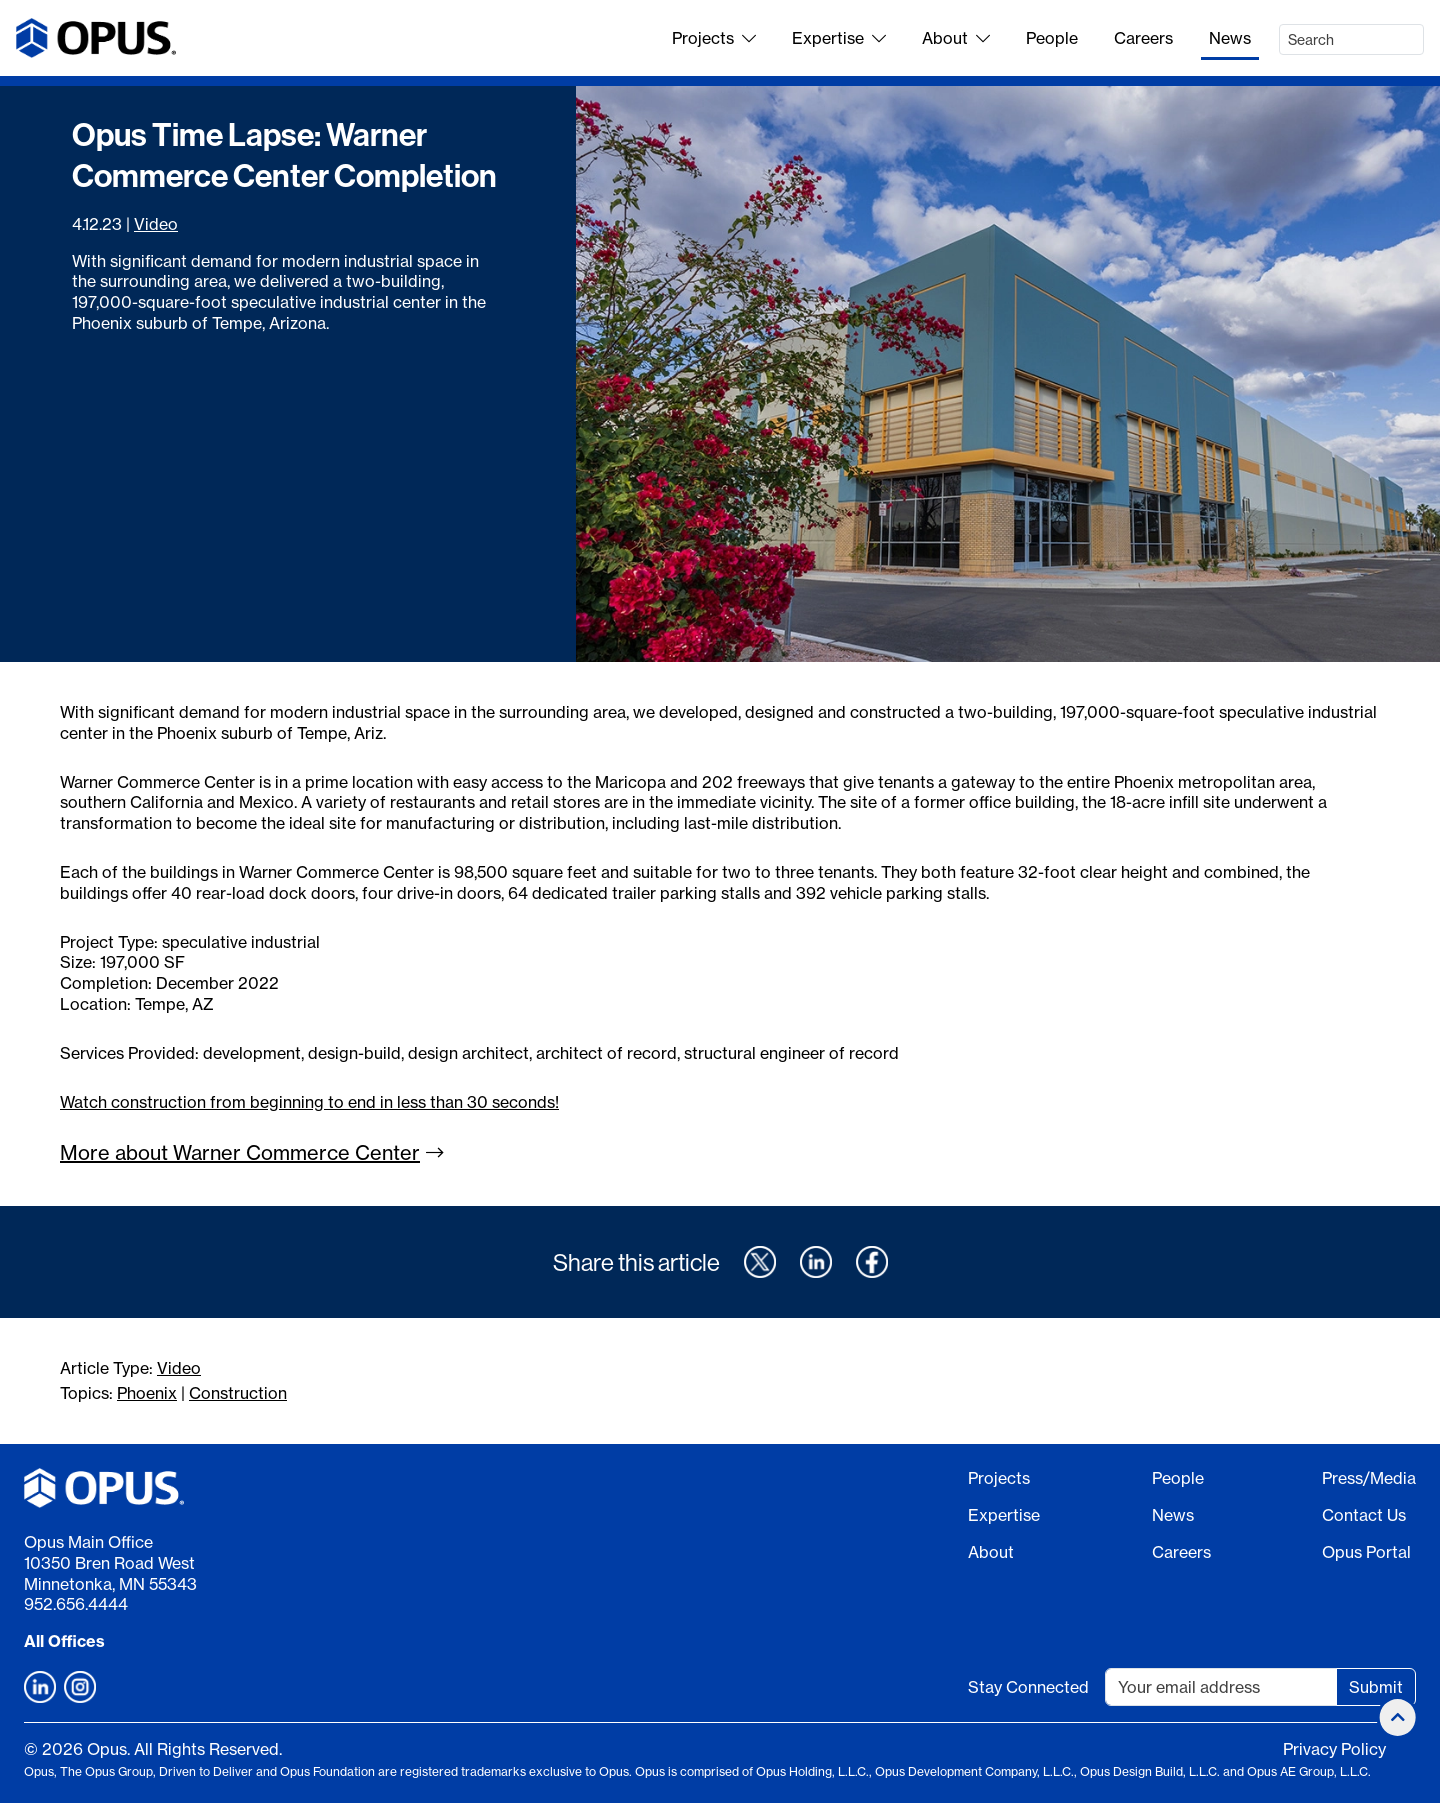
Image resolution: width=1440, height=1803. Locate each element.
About (956, 38)
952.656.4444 (76, 1604)
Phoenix (147, 1393)
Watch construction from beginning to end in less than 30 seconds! (309, 1102)
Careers (1143, 38)
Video (156, 224)
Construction (238, 1393)
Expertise (839, 38)
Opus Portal (1366, 1552)
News (1230, 38)
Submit (1376, 1687)
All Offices (64, 1641)
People (1052, 38)
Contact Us (1364, 1515)
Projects (714, 38)
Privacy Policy (1334, 1749)
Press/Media (1369, 1478)
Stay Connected (1028, 1687)
